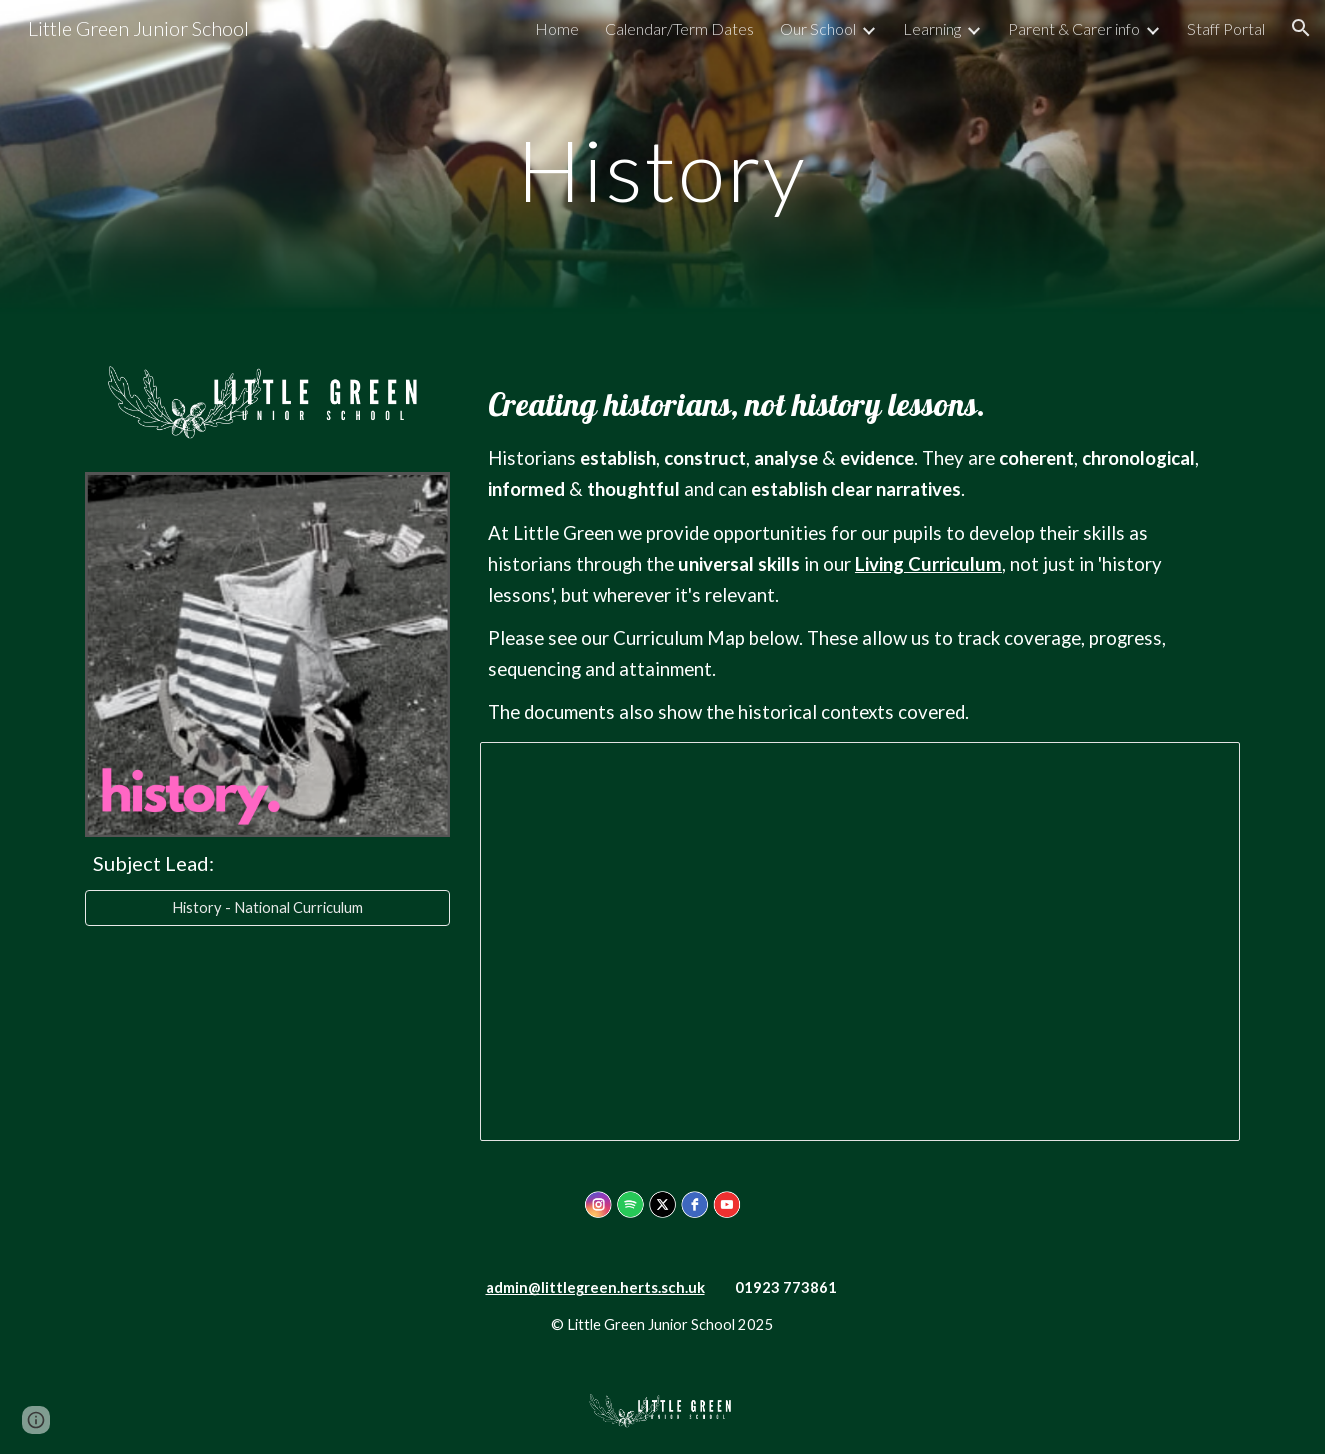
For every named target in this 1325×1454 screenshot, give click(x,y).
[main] (663, 169)
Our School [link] (818, 28)
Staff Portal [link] (1226, 28)
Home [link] (557, 28)
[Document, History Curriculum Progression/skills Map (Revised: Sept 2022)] (860, 941)
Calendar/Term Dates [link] (679, 28)
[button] (1301, 28)
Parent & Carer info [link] (1074, 28)
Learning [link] (932, 28)
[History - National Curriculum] (267, 908)
